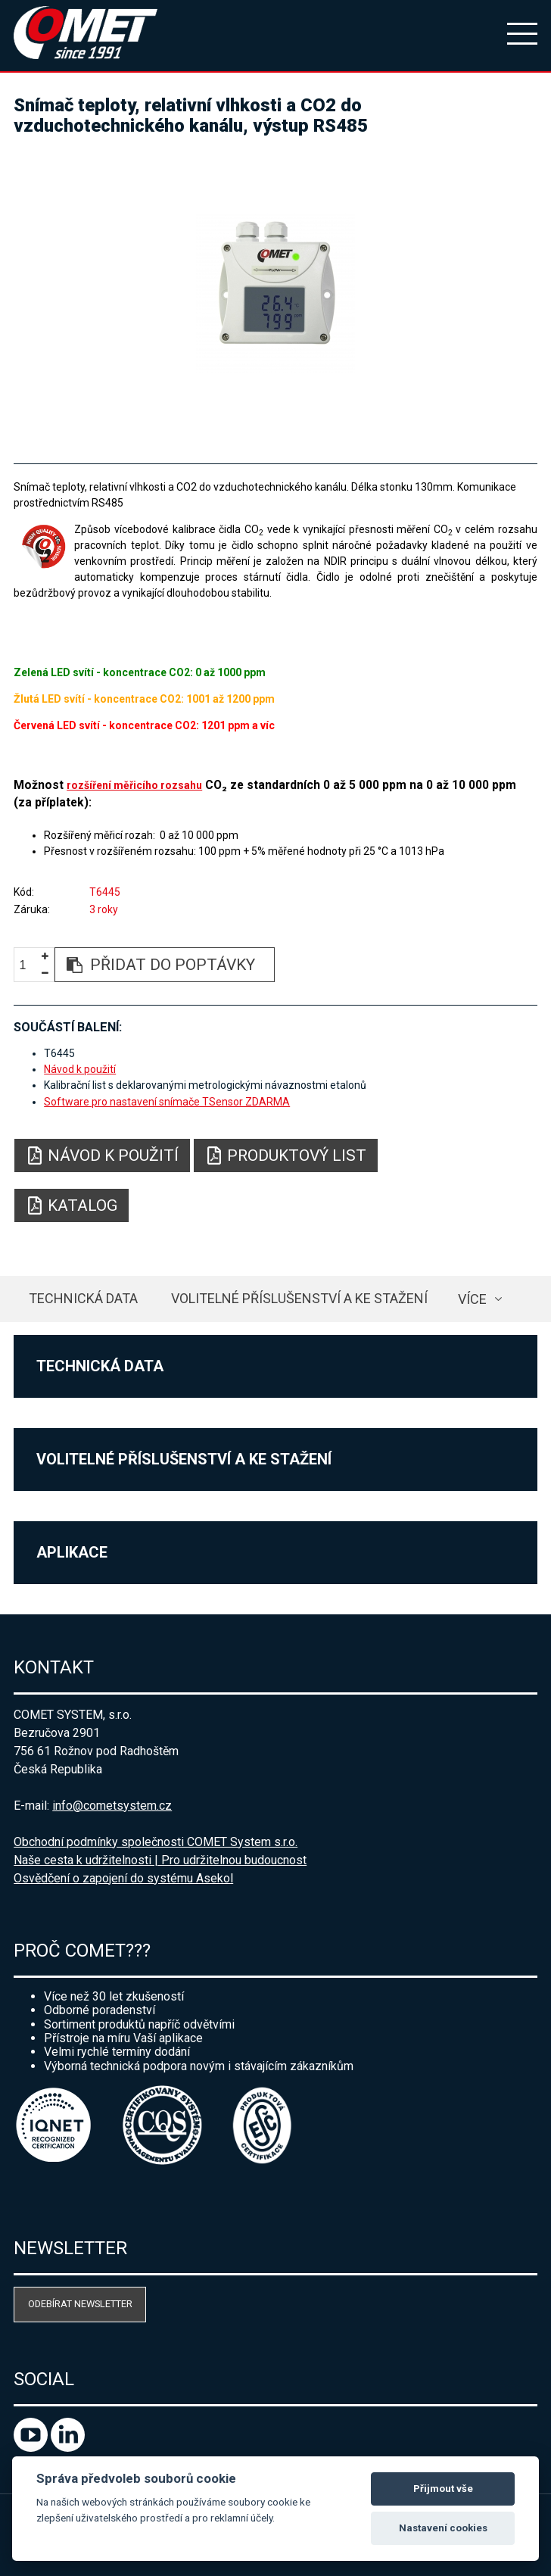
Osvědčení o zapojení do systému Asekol (123, 1878)
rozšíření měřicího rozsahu (134, 785)
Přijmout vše (443, 2488)
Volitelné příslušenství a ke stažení (299, 1298)
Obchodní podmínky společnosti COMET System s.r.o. (155, 1842)
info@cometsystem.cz (112, 1805)
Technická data (83, 1298)
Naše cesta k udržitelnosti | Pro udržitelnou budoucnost (160, 1860)
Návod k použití (80, 1069)
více (472, 1299)
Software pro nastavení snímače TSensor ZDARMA (167, 1102)
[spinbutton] (29, 965)
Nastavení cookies (443, 2528)
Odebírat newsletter (80, 2303)
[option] (275, 293)
